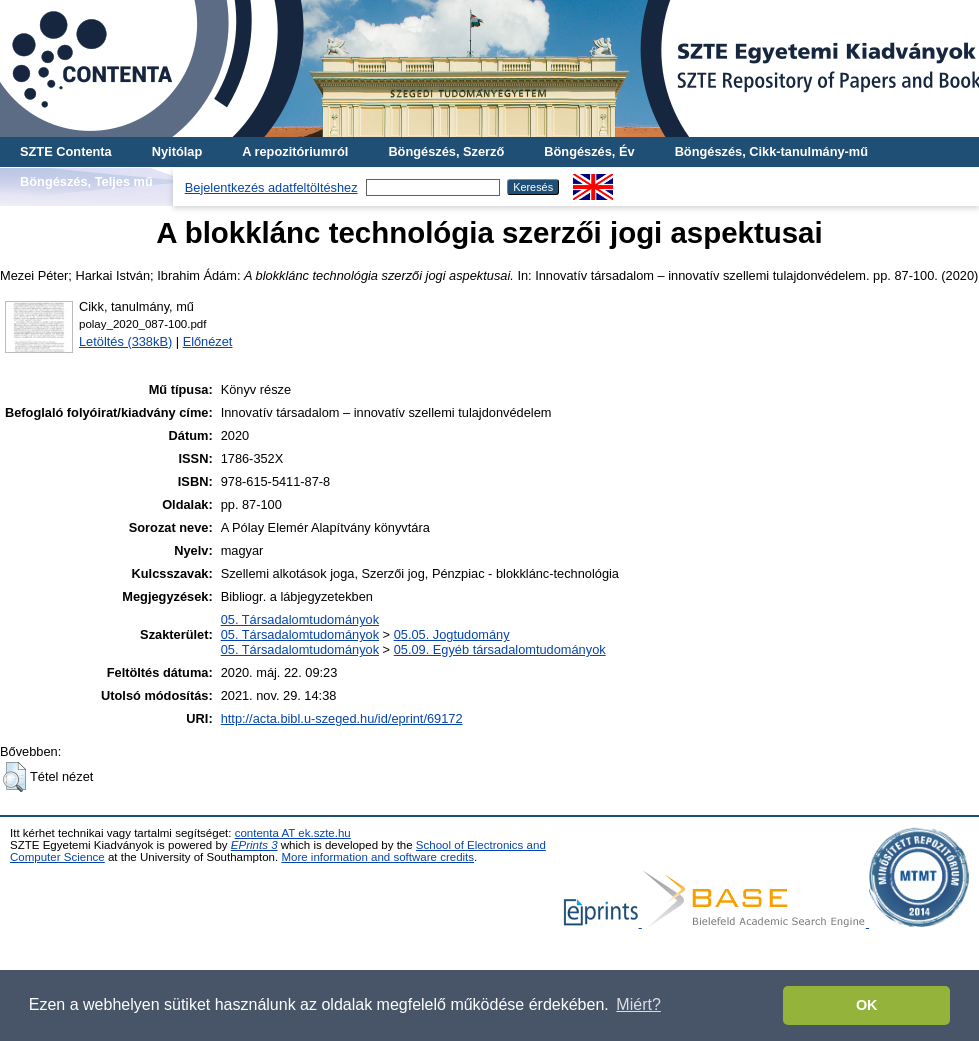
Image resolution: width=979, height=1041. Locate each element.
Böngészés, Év (589, 151)
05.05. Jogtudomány (452, 634)
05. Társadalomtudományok (300, 619)
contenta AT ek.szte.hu (293, 833)
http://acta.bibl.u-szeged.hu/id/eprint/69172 (342, 718)
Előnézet (208, 341)
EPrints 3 (254, 845)
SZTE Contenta (66, 151)
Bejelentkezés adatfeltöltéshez (271, 187)
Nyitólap (177, 151)
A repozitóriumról (295, 151)
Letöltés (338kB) (125, 341)
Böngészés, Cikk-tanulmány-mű (771, 151)
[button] (14, 777)
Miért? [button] (638, 1004)
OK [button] (867, 1005)
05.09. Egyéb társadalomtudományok (500, 649)
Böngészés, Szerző (446, 151)
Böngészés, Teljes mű (86, 181)
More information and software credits (377, 857)
